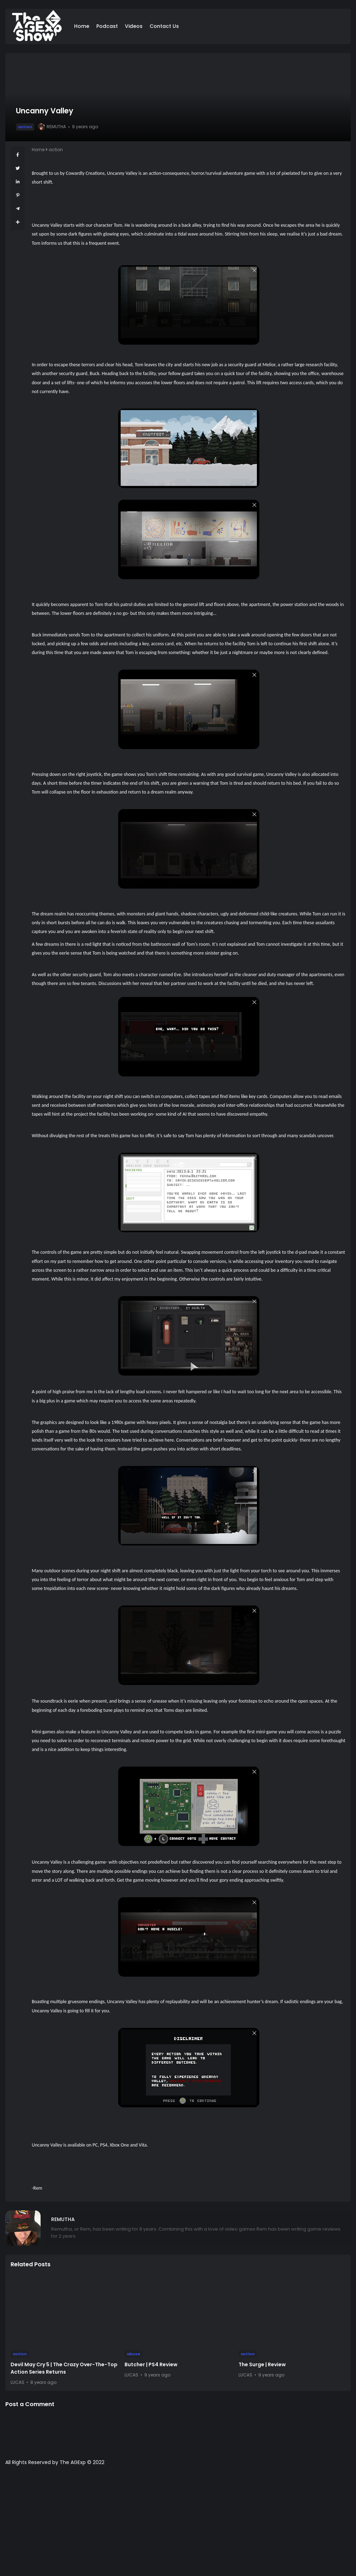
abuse (133, 2354)
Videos (134, 26)
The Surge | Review (262, 2364)
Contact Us (164, 26)
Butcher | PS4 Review (151, 2364)
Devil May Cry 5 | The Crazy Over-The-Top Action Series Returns (64, 2368)
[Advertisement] (178, 2524)
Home (81, 26)
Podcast (107, 26)
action (25, 127)
